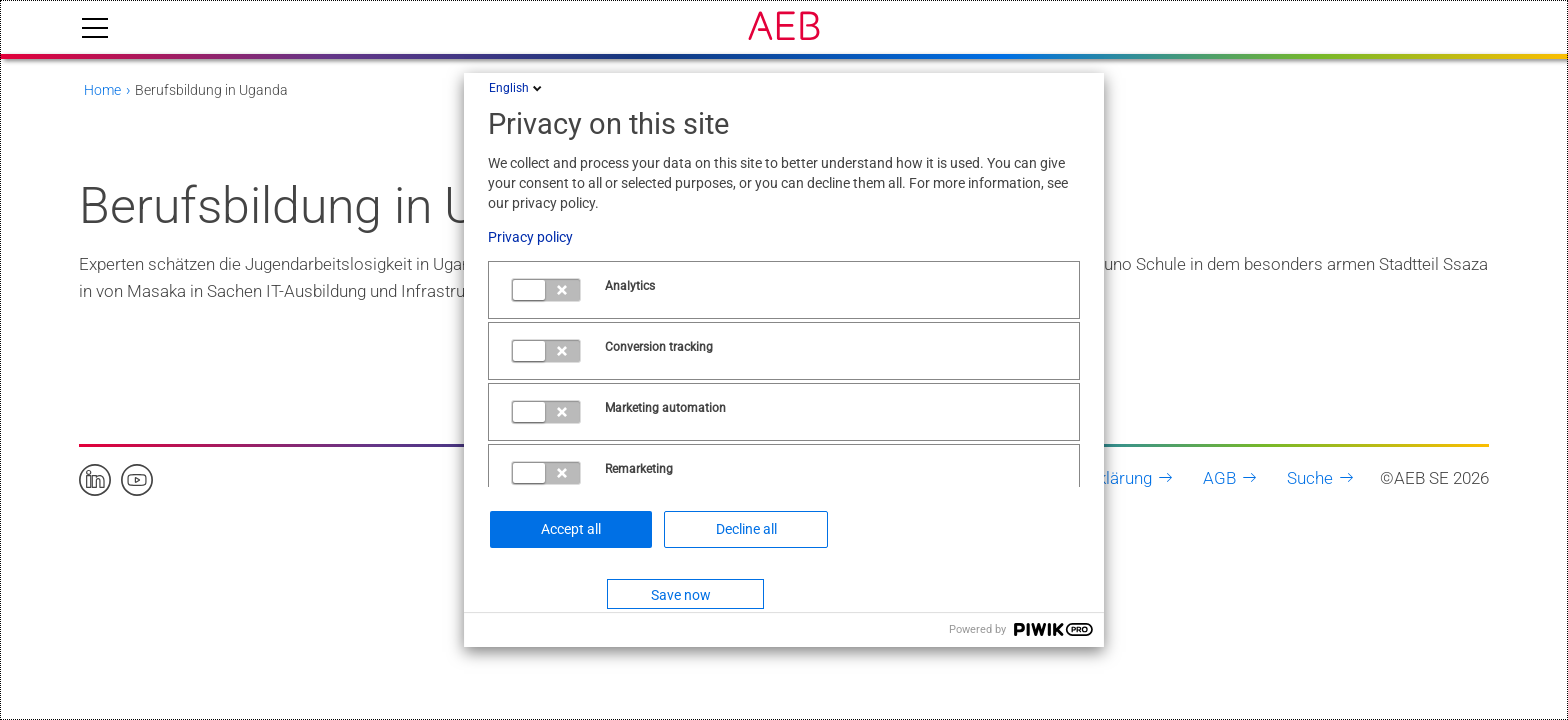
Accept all (571, 529)
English (517, 88)
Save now (681, 595)
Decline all (746, 529)
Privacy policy (530, 237)
